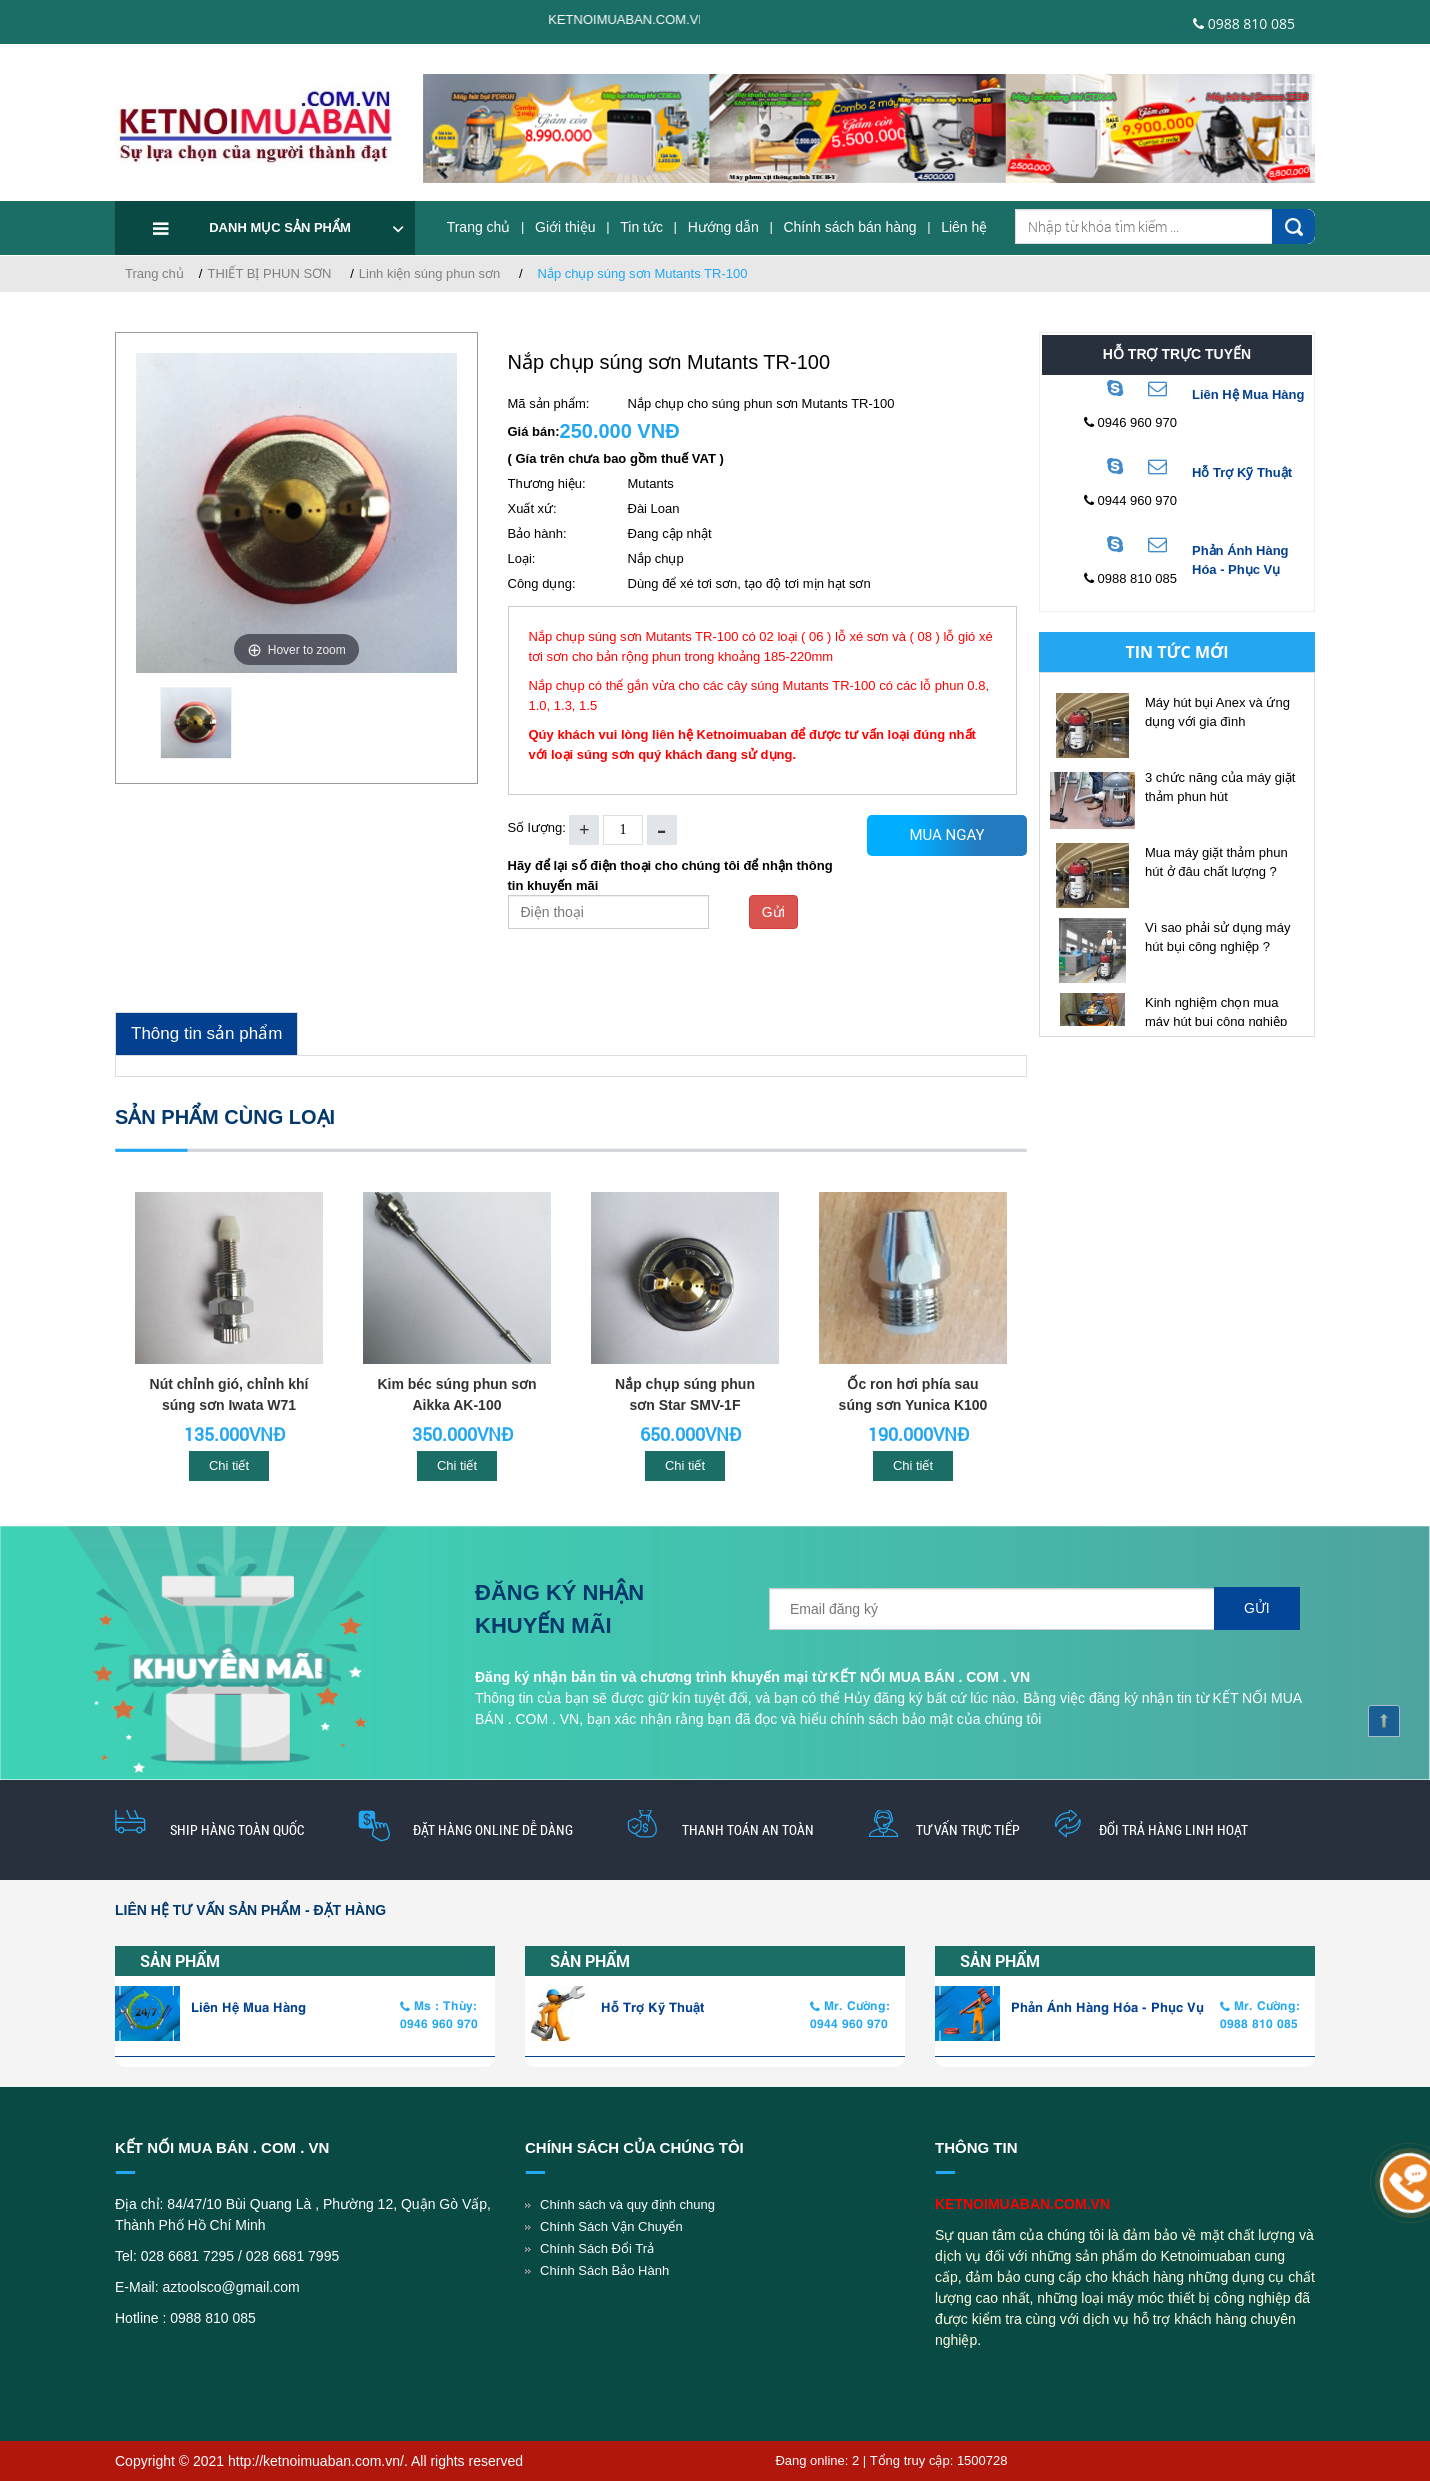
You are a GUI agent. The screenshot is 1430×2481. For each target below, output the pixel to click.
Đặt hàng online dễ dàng (493, 1829)
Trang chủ (479, 227)
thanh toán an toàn (748, 1829)
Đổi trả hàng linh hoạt (1173, 1829)
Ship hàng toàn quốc (237, 1829)
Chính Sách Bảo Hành (604, 2270)
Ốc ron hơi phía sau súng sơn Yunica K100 (913, 1394)
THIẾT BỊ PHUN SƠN (269, 273)
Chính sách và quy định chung (627, 2204)
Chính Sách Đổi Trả (597, 2248)
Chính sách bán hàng (849, 227)
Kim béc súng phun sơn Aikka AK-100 (456, 1394)
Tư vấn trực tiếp (968, 1829)
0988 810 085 (1244, 23)
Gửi (773, 912)
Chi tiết (229, 1465)
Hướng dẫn (723, 227)
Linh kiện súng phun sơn (429, 273)
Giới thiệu (565, 227)
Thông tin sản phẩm (206, 1033)
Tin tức (641, 227)
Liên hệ (964, 227)
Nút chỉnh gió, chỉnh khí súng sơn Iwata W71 (229, 1394)
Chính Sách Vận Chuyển (611, 2226)
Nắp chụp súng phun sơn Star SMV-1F (685, 1394)
